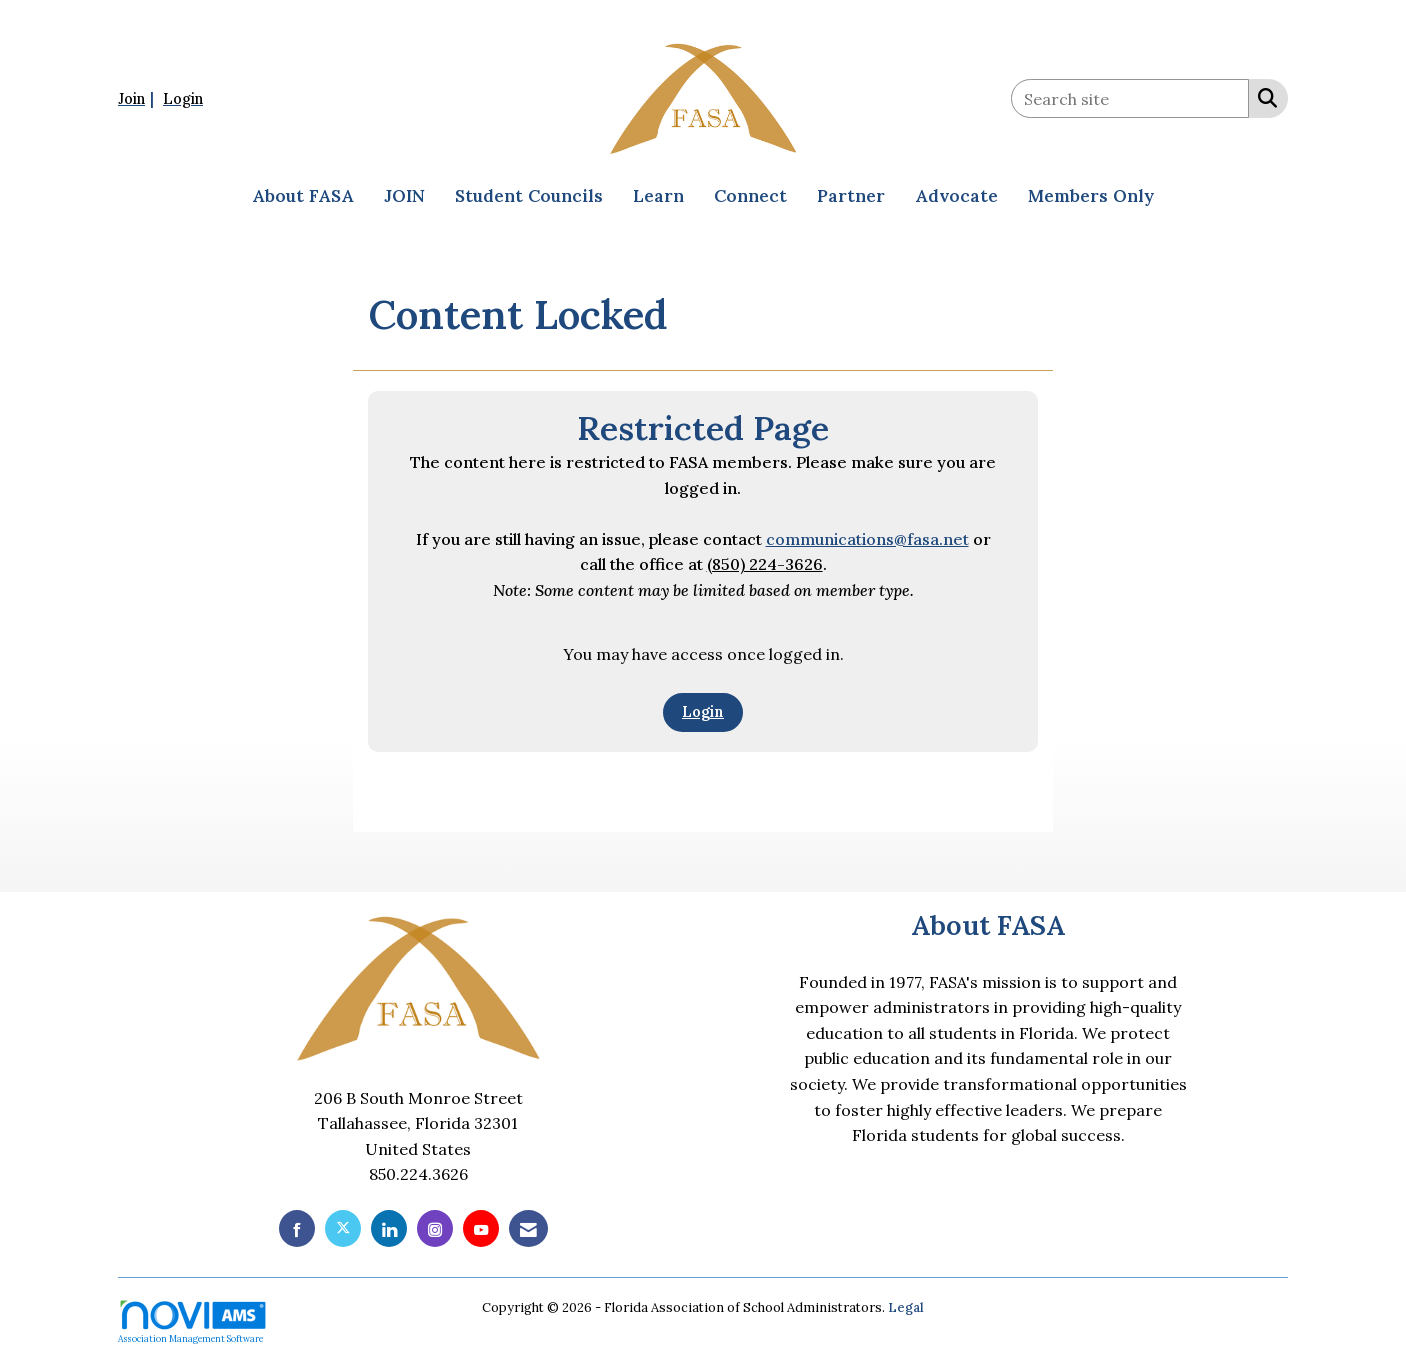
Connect (750, 196)
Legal (906, 1307)
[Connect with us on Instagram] (435, 1228)
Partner (851, 196)
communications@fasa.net (867, 539)
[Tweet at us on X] (343, 1228)
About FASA (303, 196)
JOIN (404, 196)
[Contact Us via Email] (528, 1228)
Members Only (1091, 196)
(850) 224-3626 (765, 564)
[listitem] (138, 98)
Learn (658, 196)
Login (703, 712)
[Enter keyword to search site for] (1130, 98)
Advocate (956, 196)
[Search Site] (1263, 97)
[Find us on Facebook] (297, 1228)
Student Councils (529, 196)
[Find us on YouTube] (481, 1228)
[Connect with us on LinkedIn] (389, 1228)
